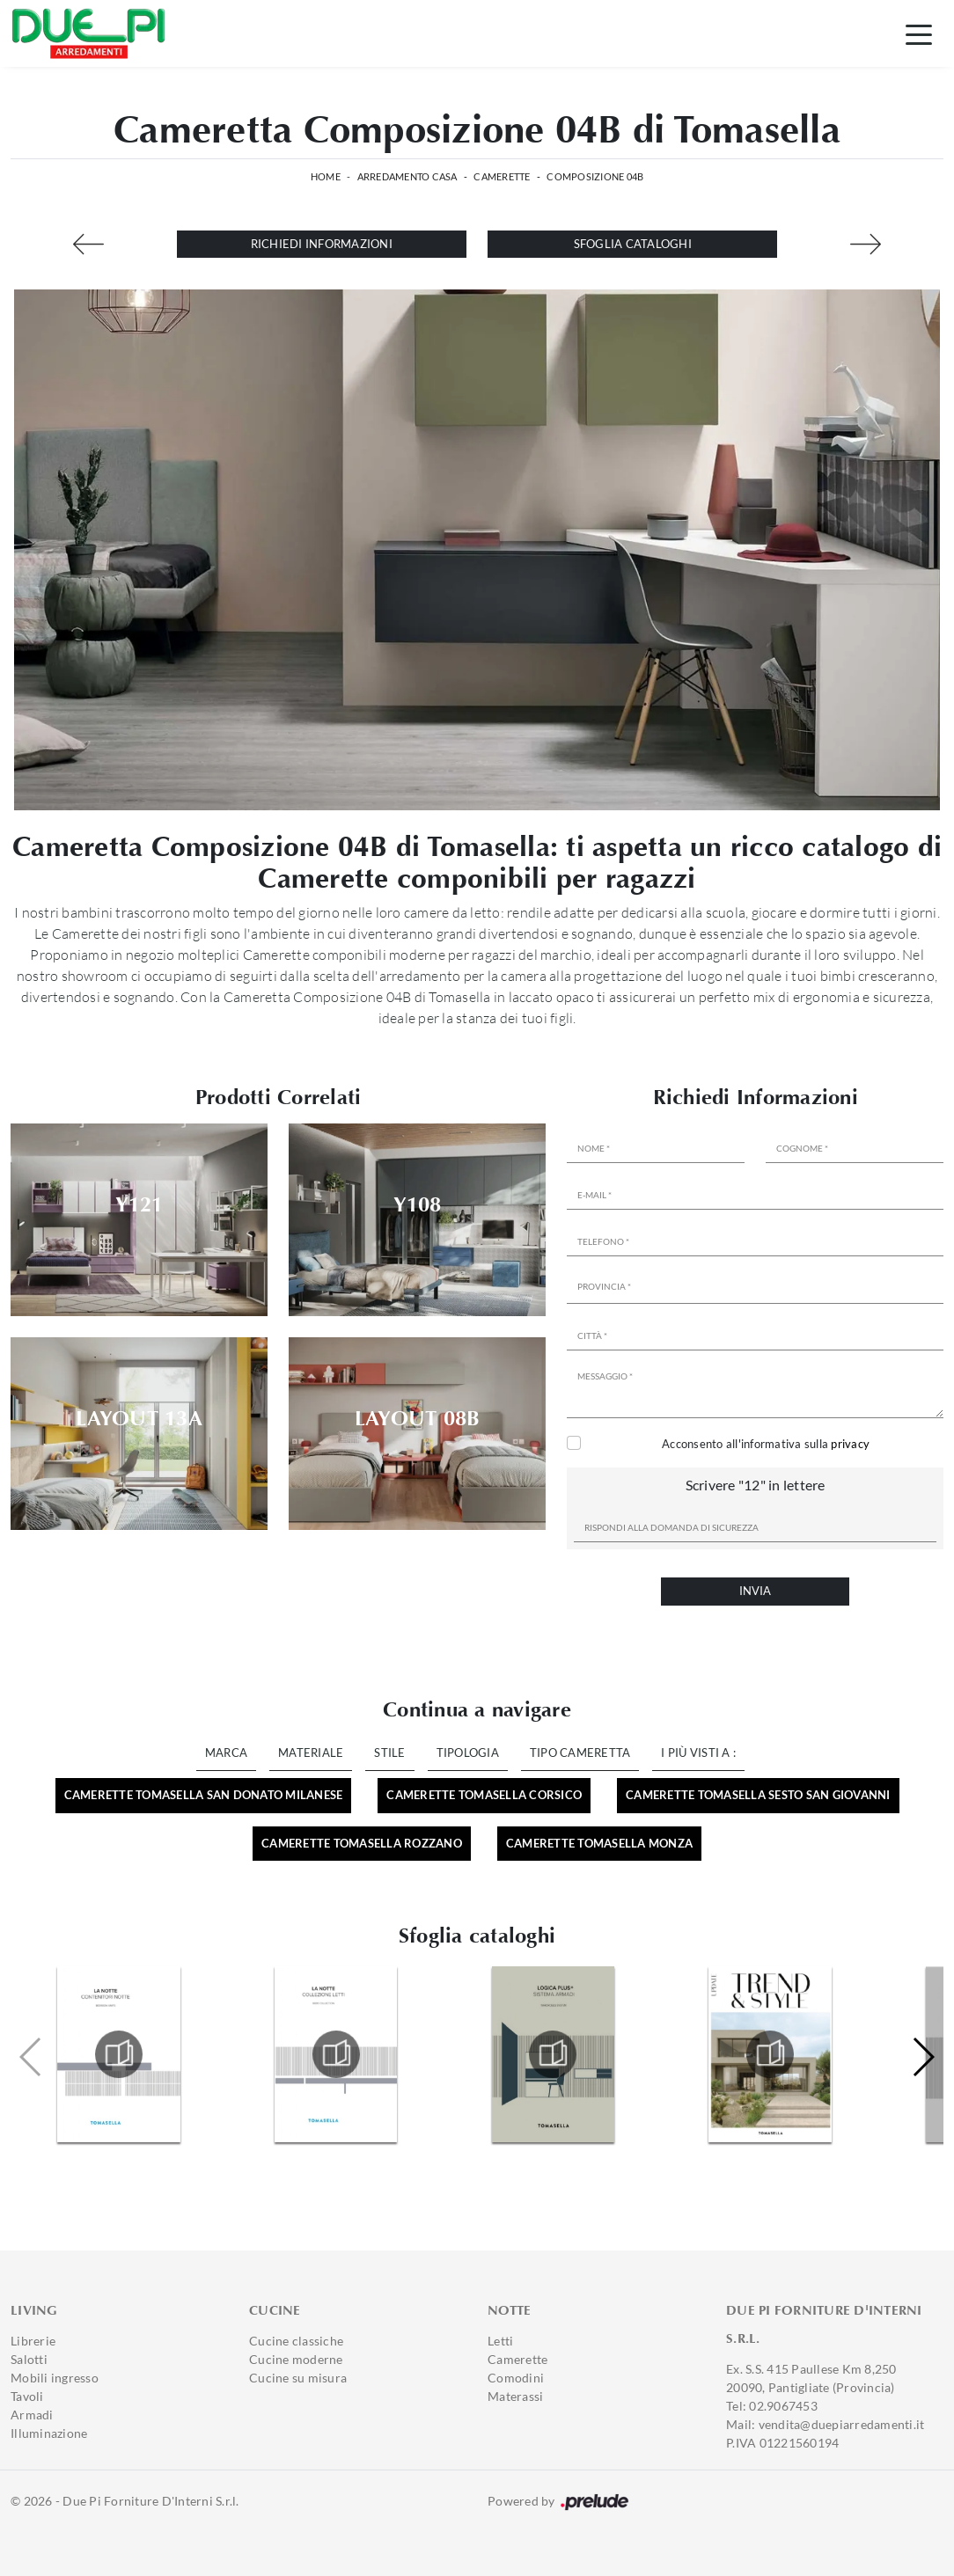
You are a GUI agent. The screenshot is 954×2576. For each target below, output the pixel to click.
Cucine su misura (298, 2377)
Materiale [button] (310, 1752)
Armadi (32, 2414)
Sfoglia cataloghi (633, 244)
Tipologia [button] (468, 1752)
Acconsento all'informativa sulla (766, 1444)
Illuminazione (49, 2433)
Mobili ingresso (55, 2377)
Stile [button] (389, 1752)
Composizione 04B (595, 176)
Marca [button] (226, 1752)
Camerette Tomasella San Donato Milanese (203, 1795)
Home (326, 176)
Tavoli (27, 2396)
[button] (923, 2057)
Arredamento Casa (407, 176)
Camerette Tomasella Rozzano (361, 1843)
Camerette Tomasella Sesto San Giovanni (758, 1795)
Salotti (29, 2359)
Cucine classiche (296, 2340)
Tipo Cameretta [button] (580, 1752)
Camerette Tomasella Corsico (484, 1795)
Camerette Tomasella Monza (599, 1843)
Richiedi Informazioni (322, 244)
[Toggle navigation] (918, 33)
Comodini (516, 2377)
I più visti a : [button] (698, 1752)
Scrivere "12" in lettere (756, 1484)
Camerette (501, 176)
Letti (500, 2340)
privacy (850, 1444)
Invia (755, 1591)
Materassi (515, 2396)
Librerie (33, 2340)
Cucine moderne (296, 2359)
